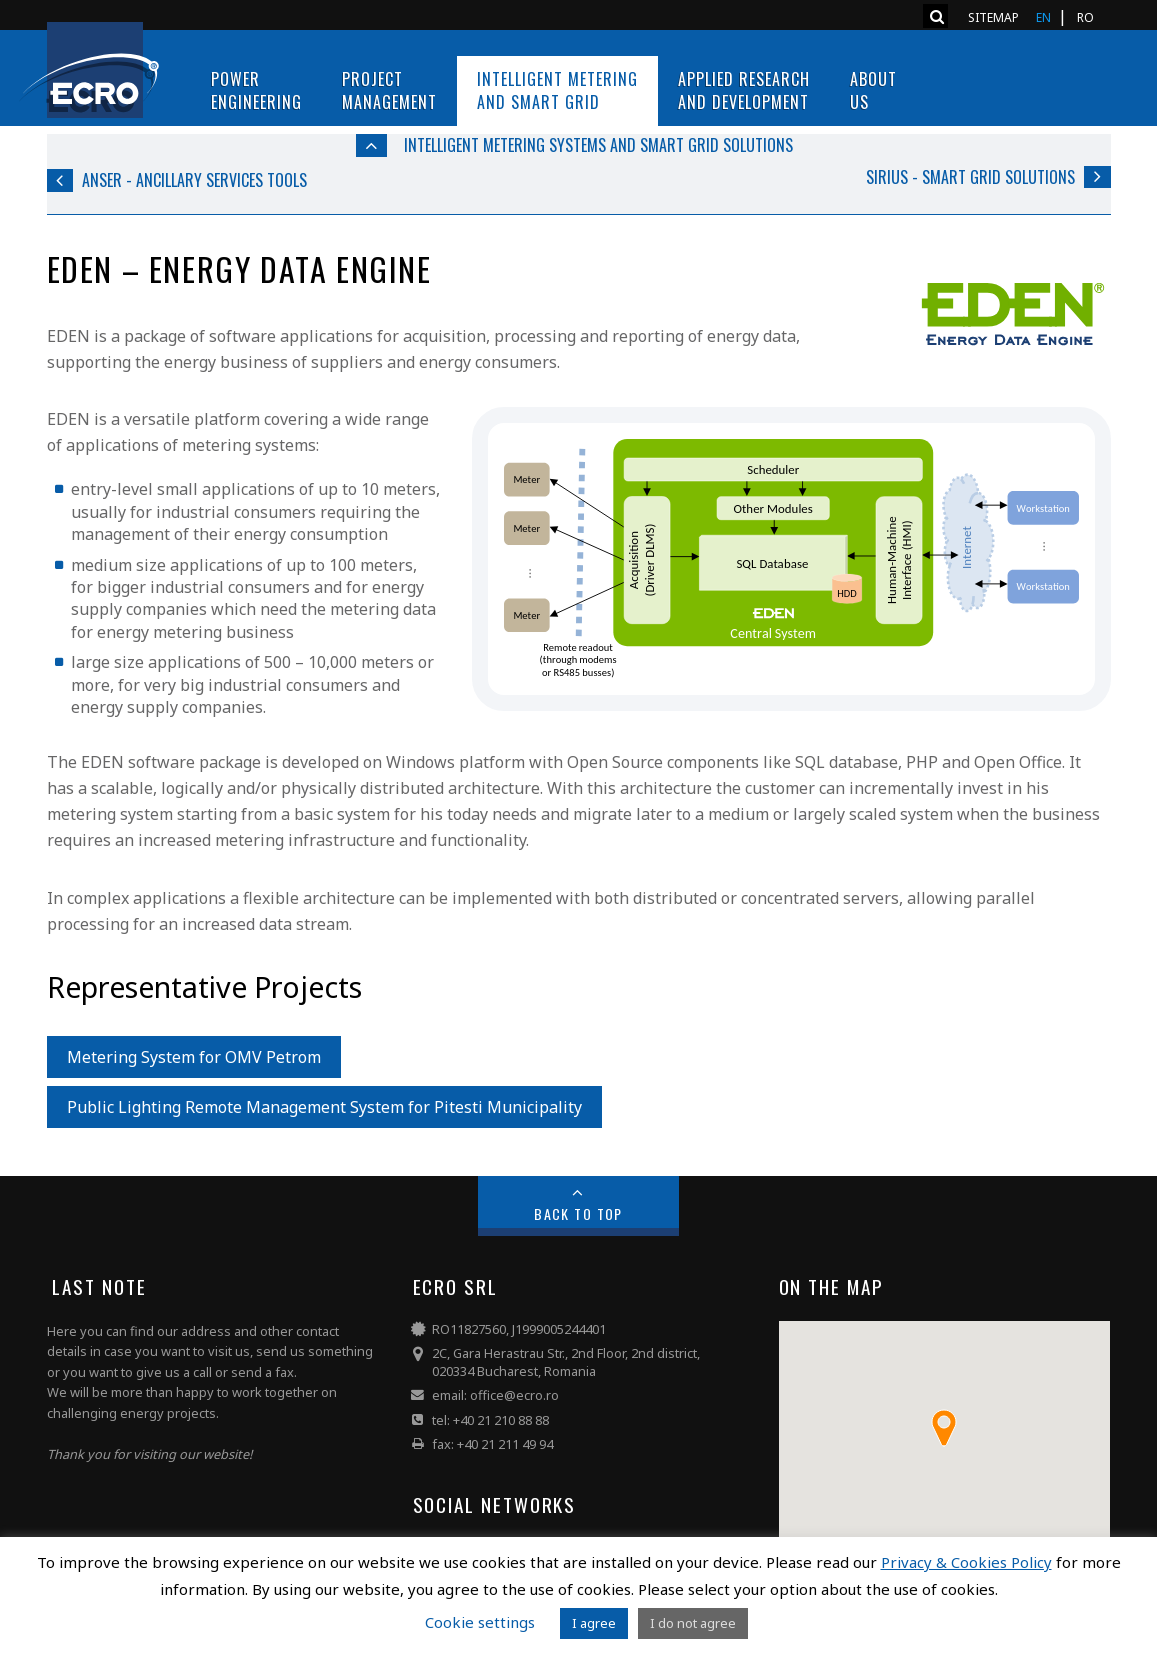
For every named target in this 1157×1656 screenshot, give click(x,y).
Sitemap (993, 17)
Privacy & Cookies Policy (966, 1562)
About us (873, 90)
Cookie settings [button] (480, 1622)
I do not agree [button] (693, 1623)
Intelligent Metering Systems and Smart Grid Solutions (598, 145)
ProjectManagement (389, 90)
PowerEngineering (256, 90)
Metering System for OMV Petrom (194, 1057)
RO (1085, 17)
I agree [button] (594, 1623)
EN (1043, 17)
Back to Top (578, 1213)
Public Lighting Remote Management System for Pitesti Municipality (324, 1107)
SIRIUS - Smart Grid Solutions (970, 177)
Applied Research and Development (744, 90)
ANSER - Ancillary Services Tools (194, 180)
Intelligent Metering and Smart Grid (557, 90)
